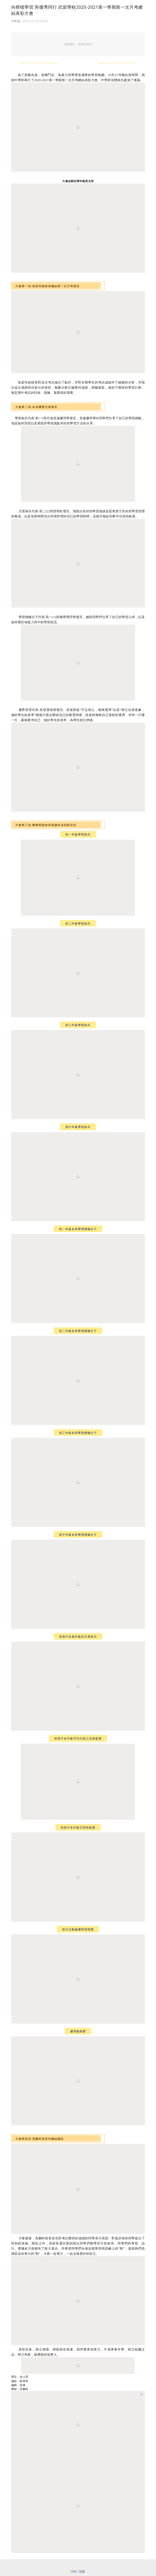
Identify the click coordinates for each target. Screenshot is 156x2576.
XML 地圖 (78, 2571)
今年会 (16, 21)
